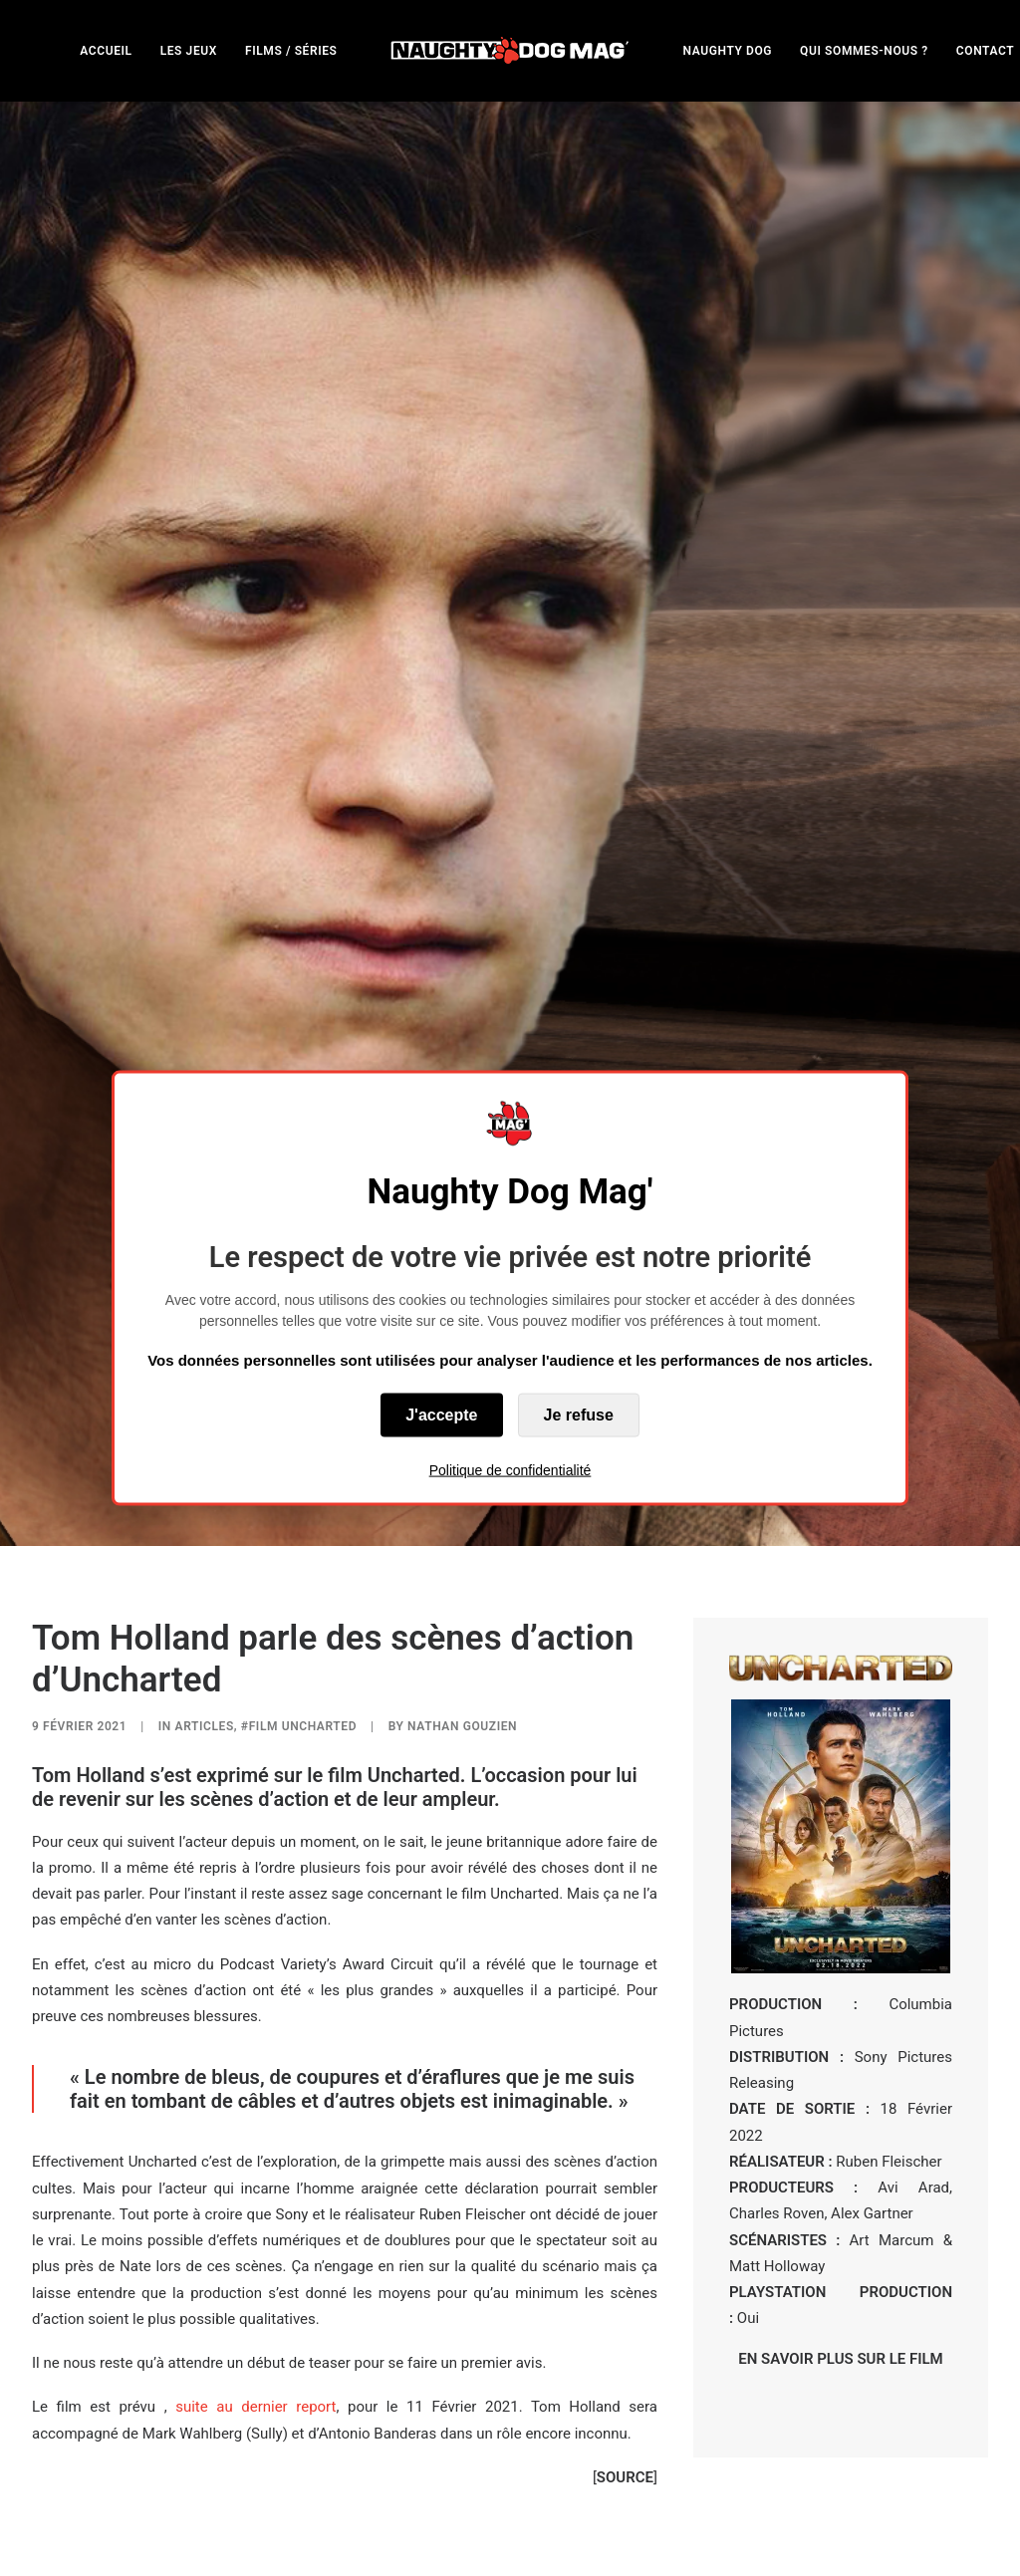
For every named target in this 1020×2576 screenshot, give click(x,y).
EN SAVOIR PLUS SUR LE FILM (840, 2122)
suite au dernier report (255, 2171)
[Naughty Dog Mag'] (510, 50)
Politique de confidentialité (510, 1469)
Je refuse (579, 1414)
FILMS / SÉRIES (291, 51)
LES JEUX (188, 51)
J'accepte (441, 1414)
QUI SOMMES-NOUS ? (864, 51)
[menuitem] (105, 50)
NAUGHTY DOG (728, 51)
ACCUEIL (105, 51)
